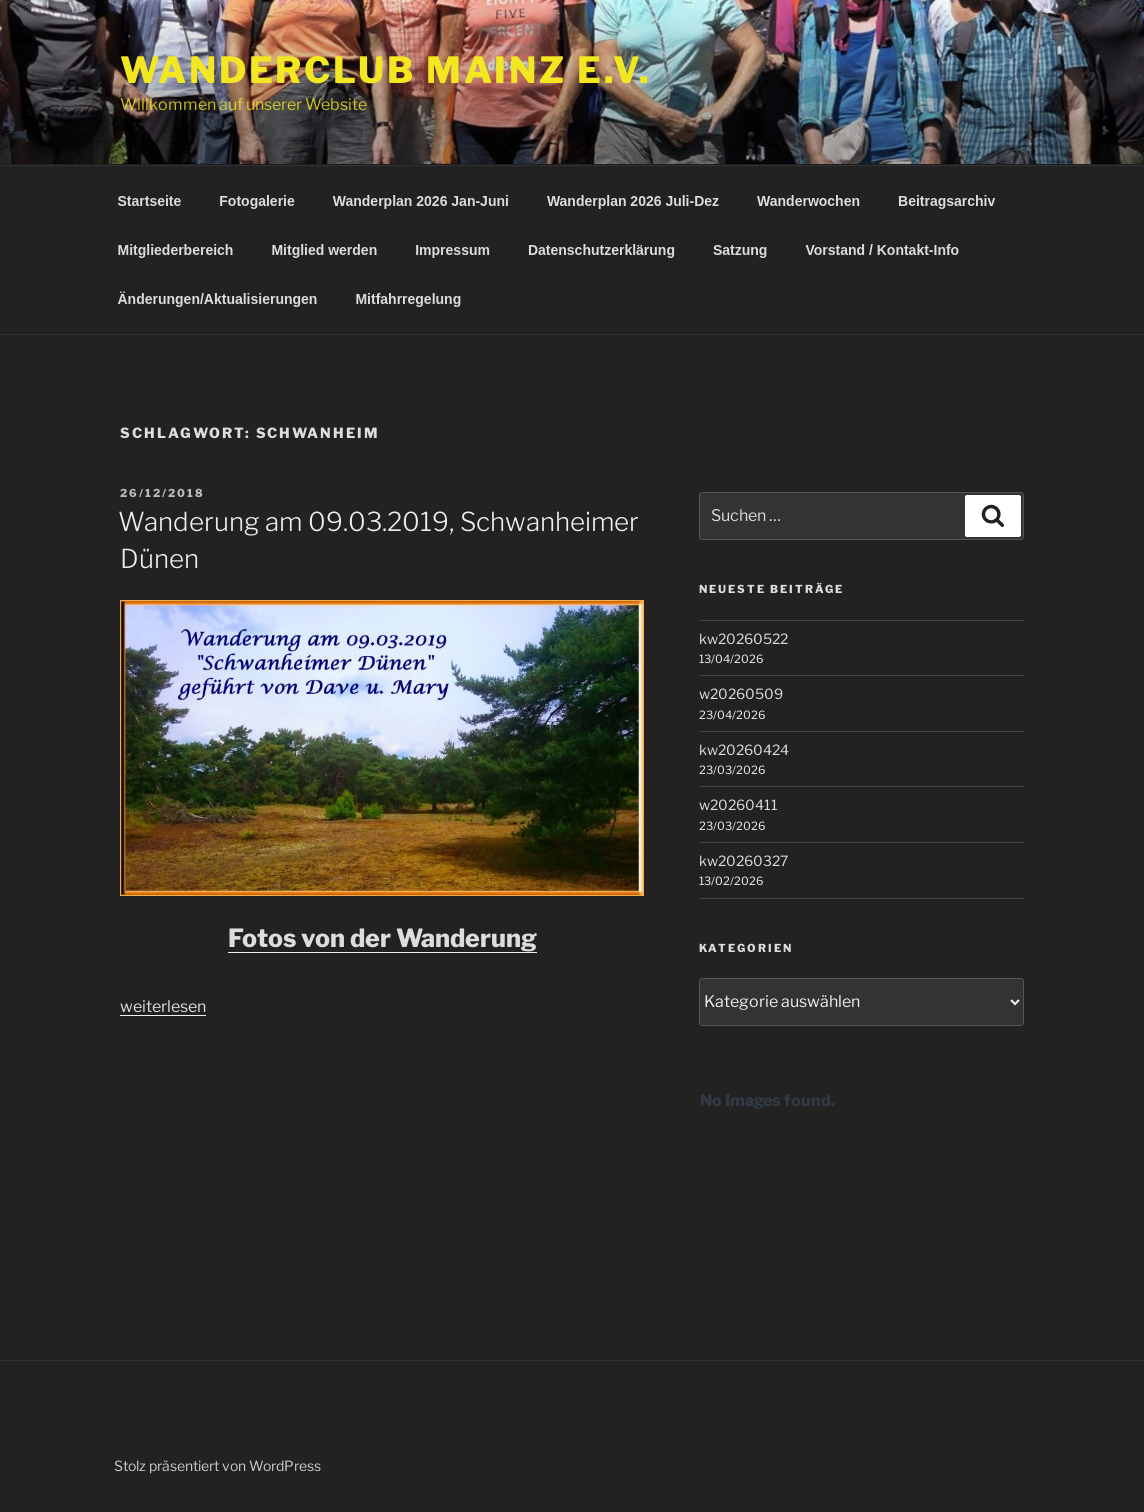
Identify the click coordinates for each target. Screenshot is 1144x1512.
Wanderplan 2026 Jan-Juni (421, 201)
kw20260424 (744, 749)
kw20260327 (743, 860)
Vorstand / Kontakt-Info (882, 250)
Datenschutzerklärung (601, 250)
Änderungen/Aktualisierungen (218, 299)
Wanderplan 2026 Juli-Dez (633, 201)
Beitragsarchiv (946, 201)
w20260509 (741, 693)
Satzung (740, 250)
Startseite (150, 201)
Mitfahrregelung (408, 299)
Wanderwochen (808, 201)
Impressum (452, 250)
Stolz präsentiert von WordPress (217, 1465)
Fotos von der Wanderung (382, 938)
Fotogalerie (256, 201)
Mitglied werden (324, 250)
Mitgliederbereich (176, 250)
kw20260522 (743, 638)
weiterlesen (163, 1006)
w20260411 (738, 804)
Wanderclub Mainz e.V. (385, 70)
